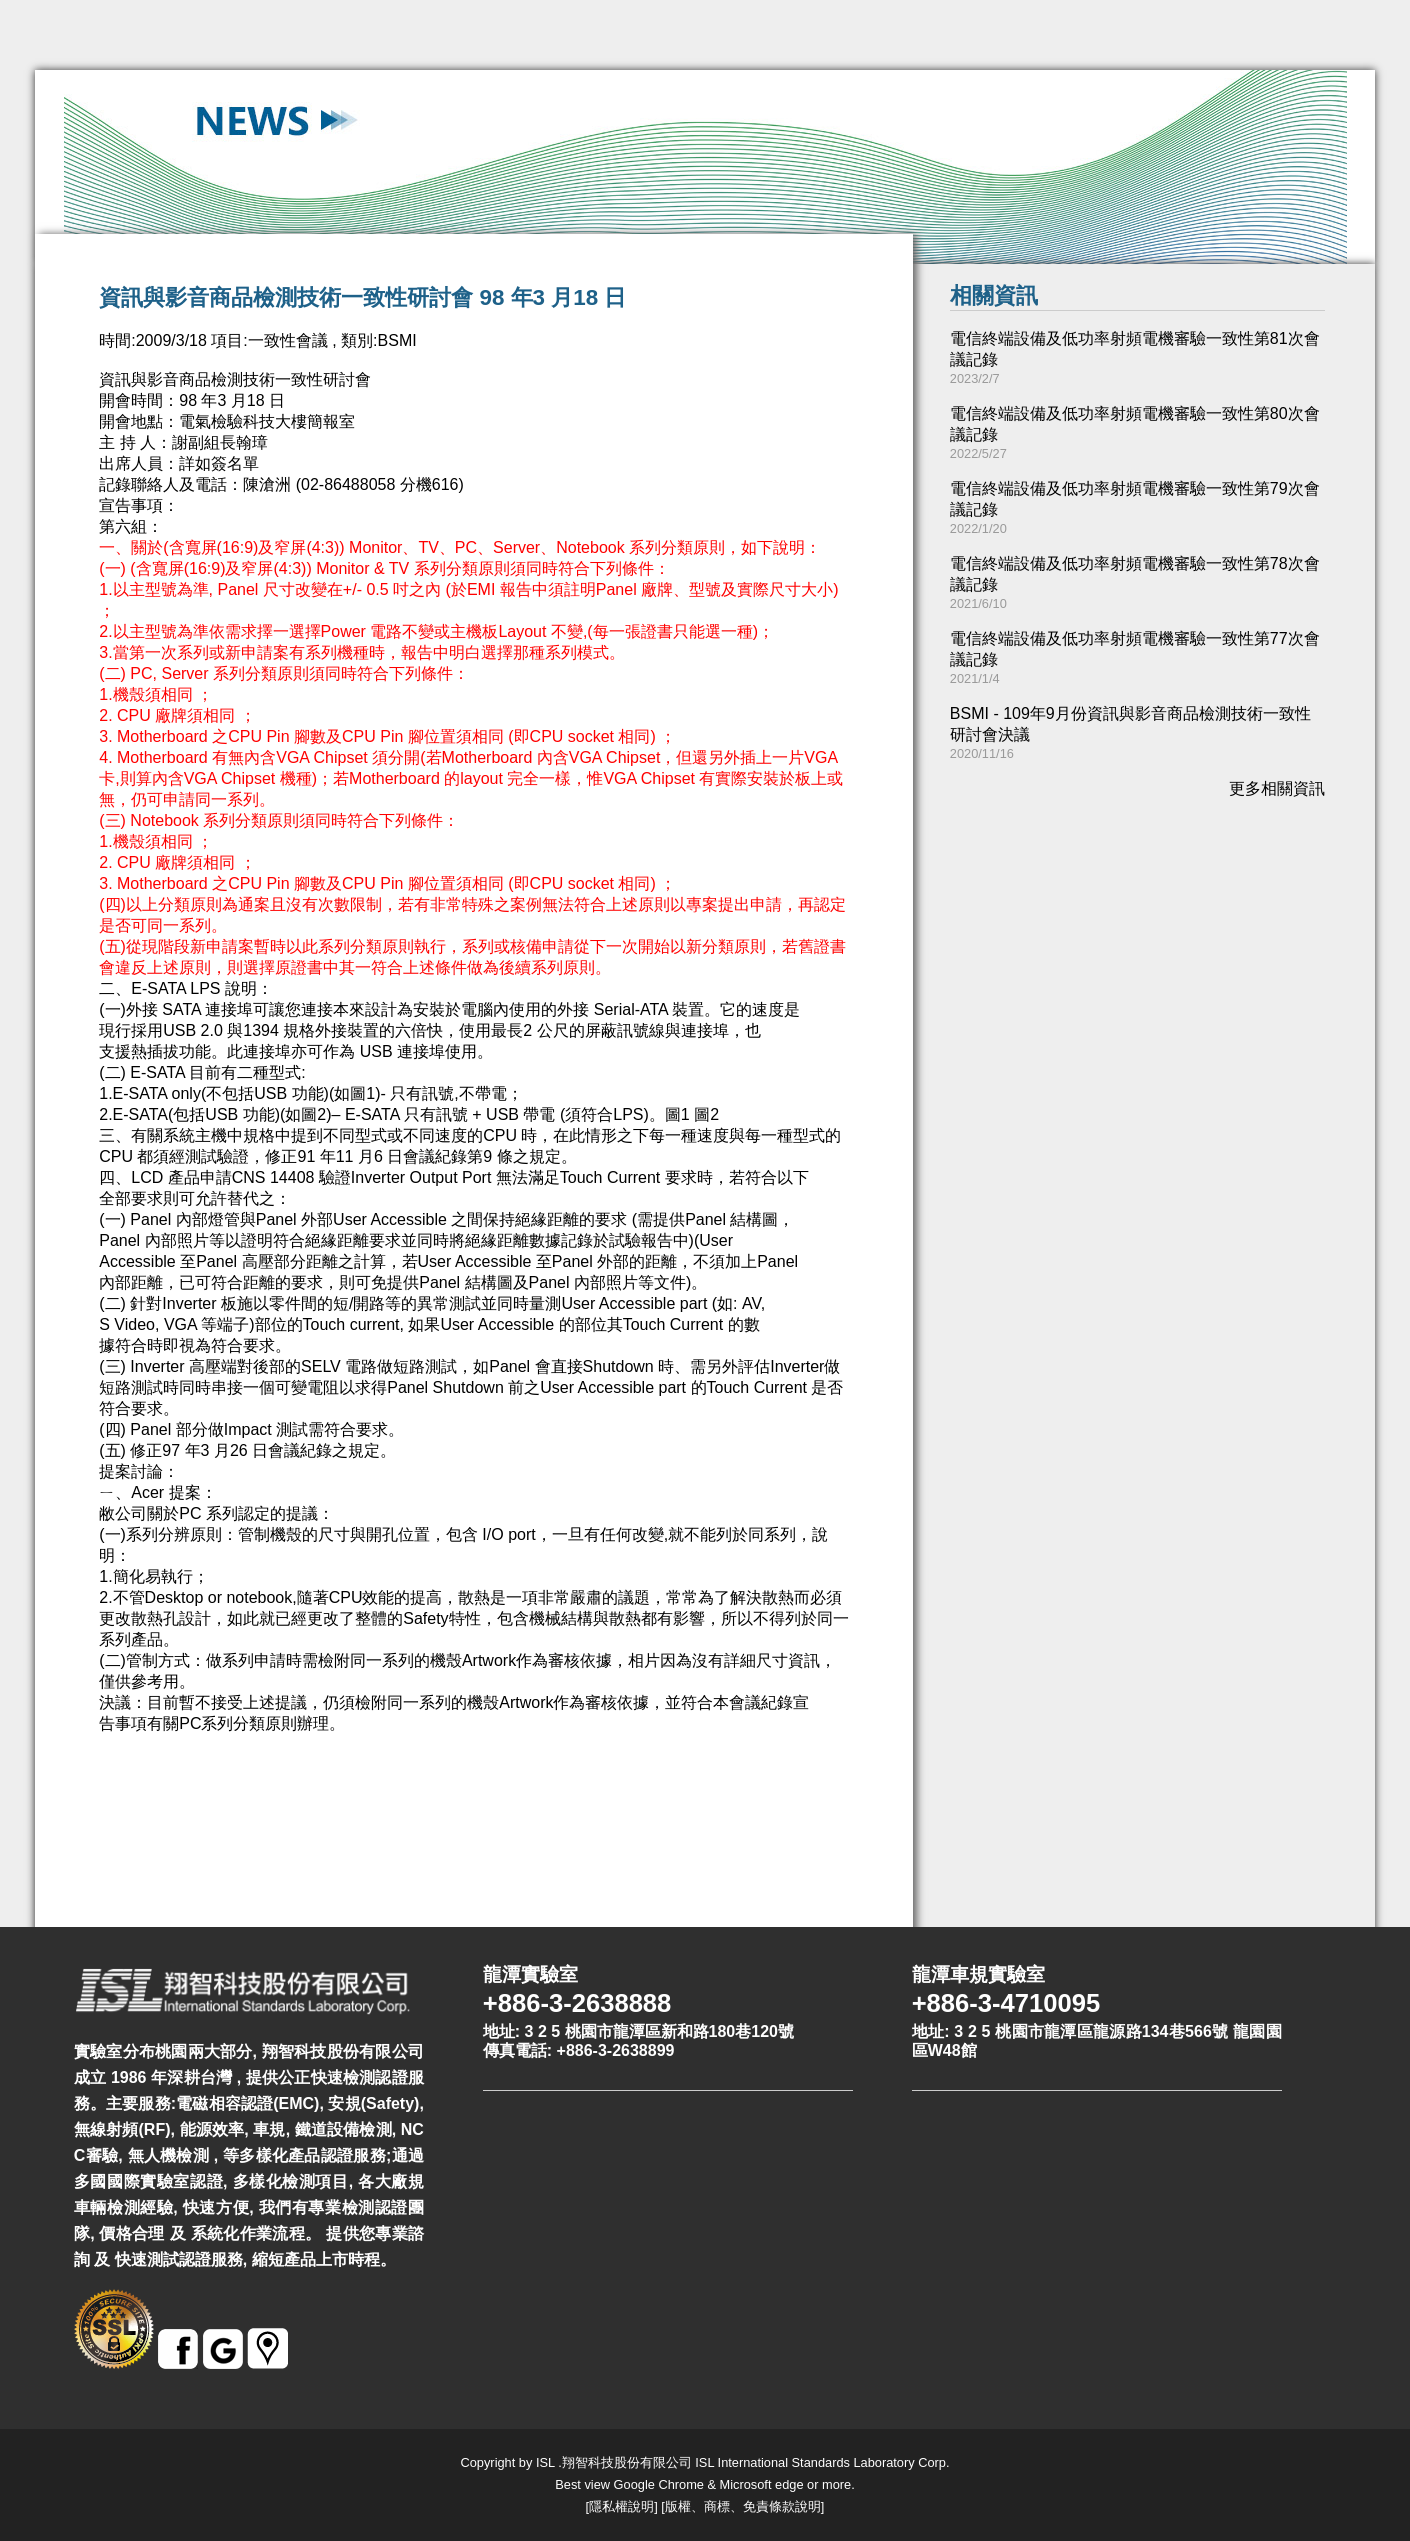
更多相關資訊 (1277, 788)
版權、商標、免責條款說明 (743, 2506)
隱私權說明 (621, 2506)
